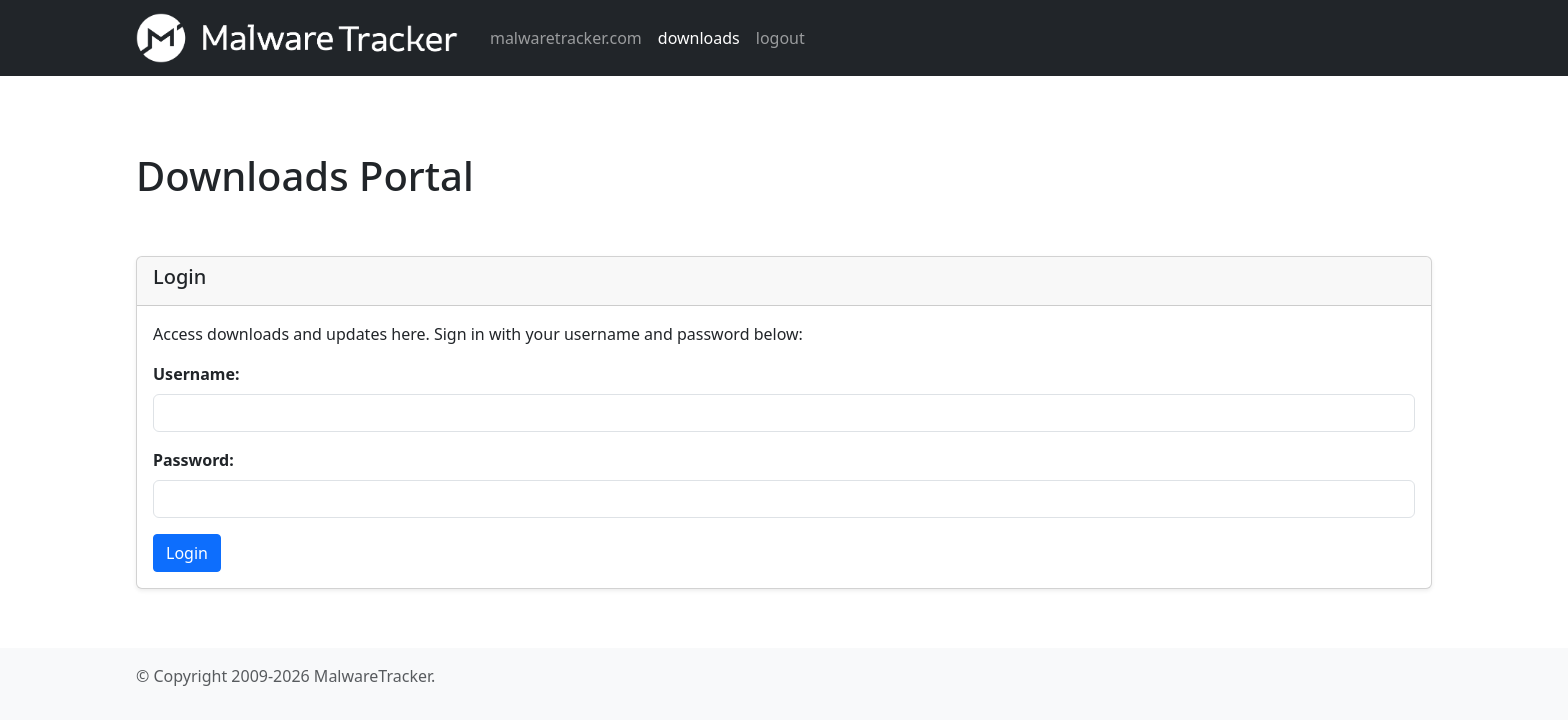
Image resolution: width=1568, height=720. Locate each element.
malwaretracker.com (566, 38)
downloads (699, 38)
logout (780, 38)
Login (187, 553)
